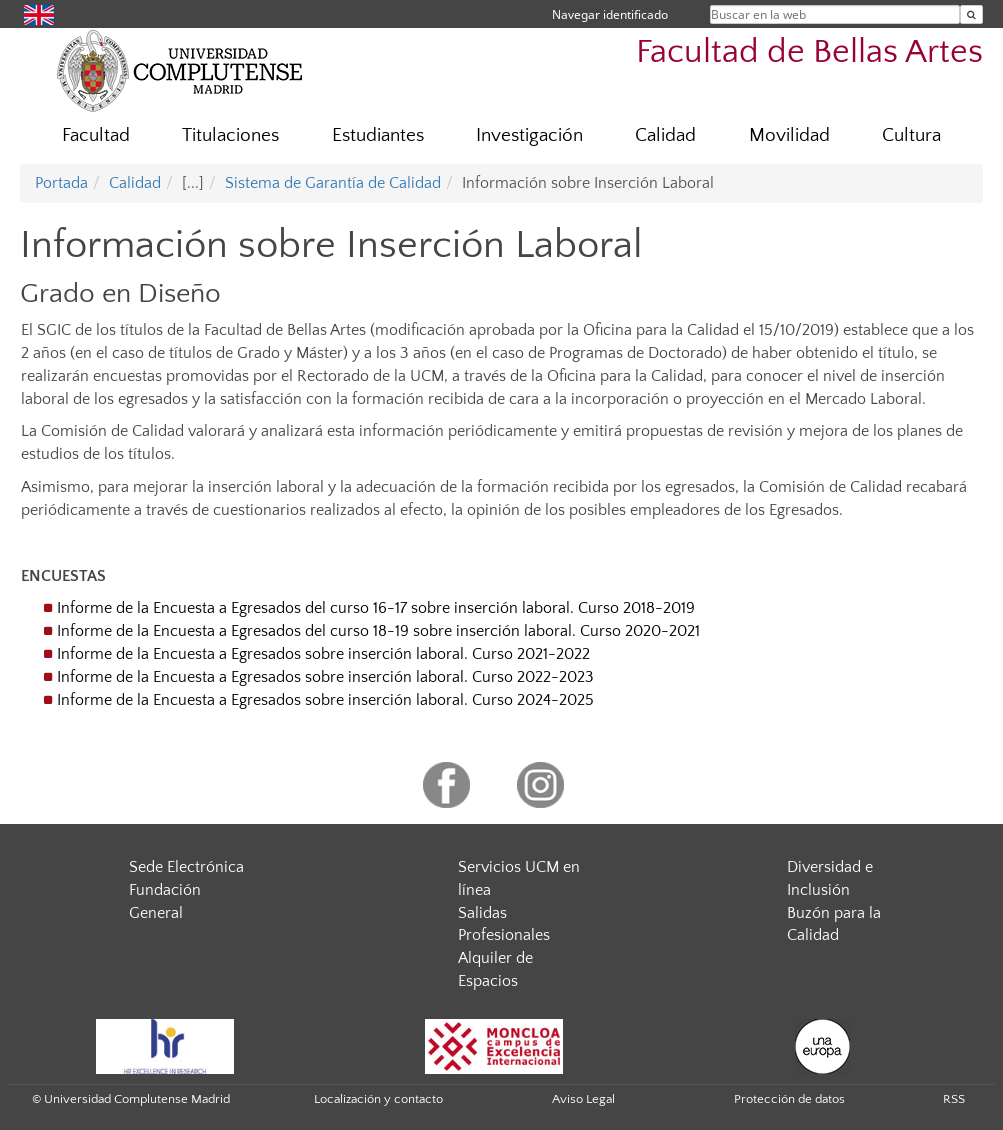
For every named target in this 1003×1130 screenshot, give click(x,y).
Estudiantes (378, 135)
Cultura (911, 135)
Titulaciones (230, 135)
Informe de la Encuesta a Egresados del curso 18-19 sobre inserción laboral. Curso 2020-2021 (378, 631)
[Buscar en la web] (971, 14)
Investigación (529, 135)
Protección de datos (789, 1099)
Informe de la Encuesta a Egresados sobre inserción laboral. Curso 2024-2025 (325, 700)
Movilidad (789, 135)
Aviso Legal (583, 1099)
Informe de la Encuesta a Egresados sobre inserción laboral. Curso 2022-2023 (325, 677)
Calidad (665, 135)
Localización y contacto (378, 1099)
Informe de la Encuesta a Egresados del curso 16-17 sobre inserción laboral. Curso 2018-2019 (376, 608)
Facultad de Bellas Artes (809, 52)
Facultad (96, 135)
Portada (61, 183)
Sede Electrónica (186, 867)
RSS (954, 1099)
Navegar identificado (610, 14)
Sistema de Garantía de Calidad (333, 183)
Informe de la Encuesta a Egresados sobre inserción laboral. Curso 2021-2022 (323, 654)
